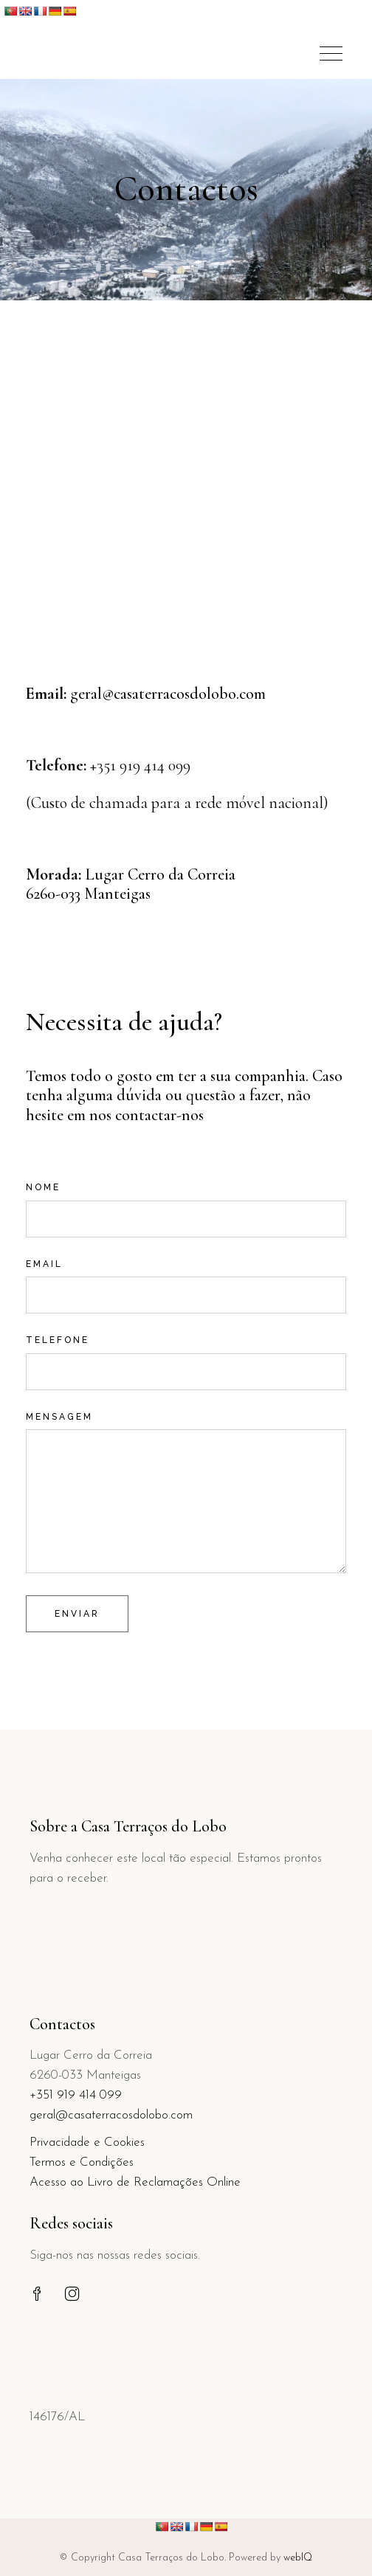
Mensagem (185, 1429)
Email (185, 1276)
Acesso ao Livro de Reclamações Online (135, 2182)
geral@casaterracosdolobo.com (168, 693)
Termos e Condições (82, 2162)
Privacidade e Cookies (87, 2142)
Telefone (185, 1352)
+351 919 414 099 (76, 2095)
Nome (185, 1200)
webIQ (297, 2557)
